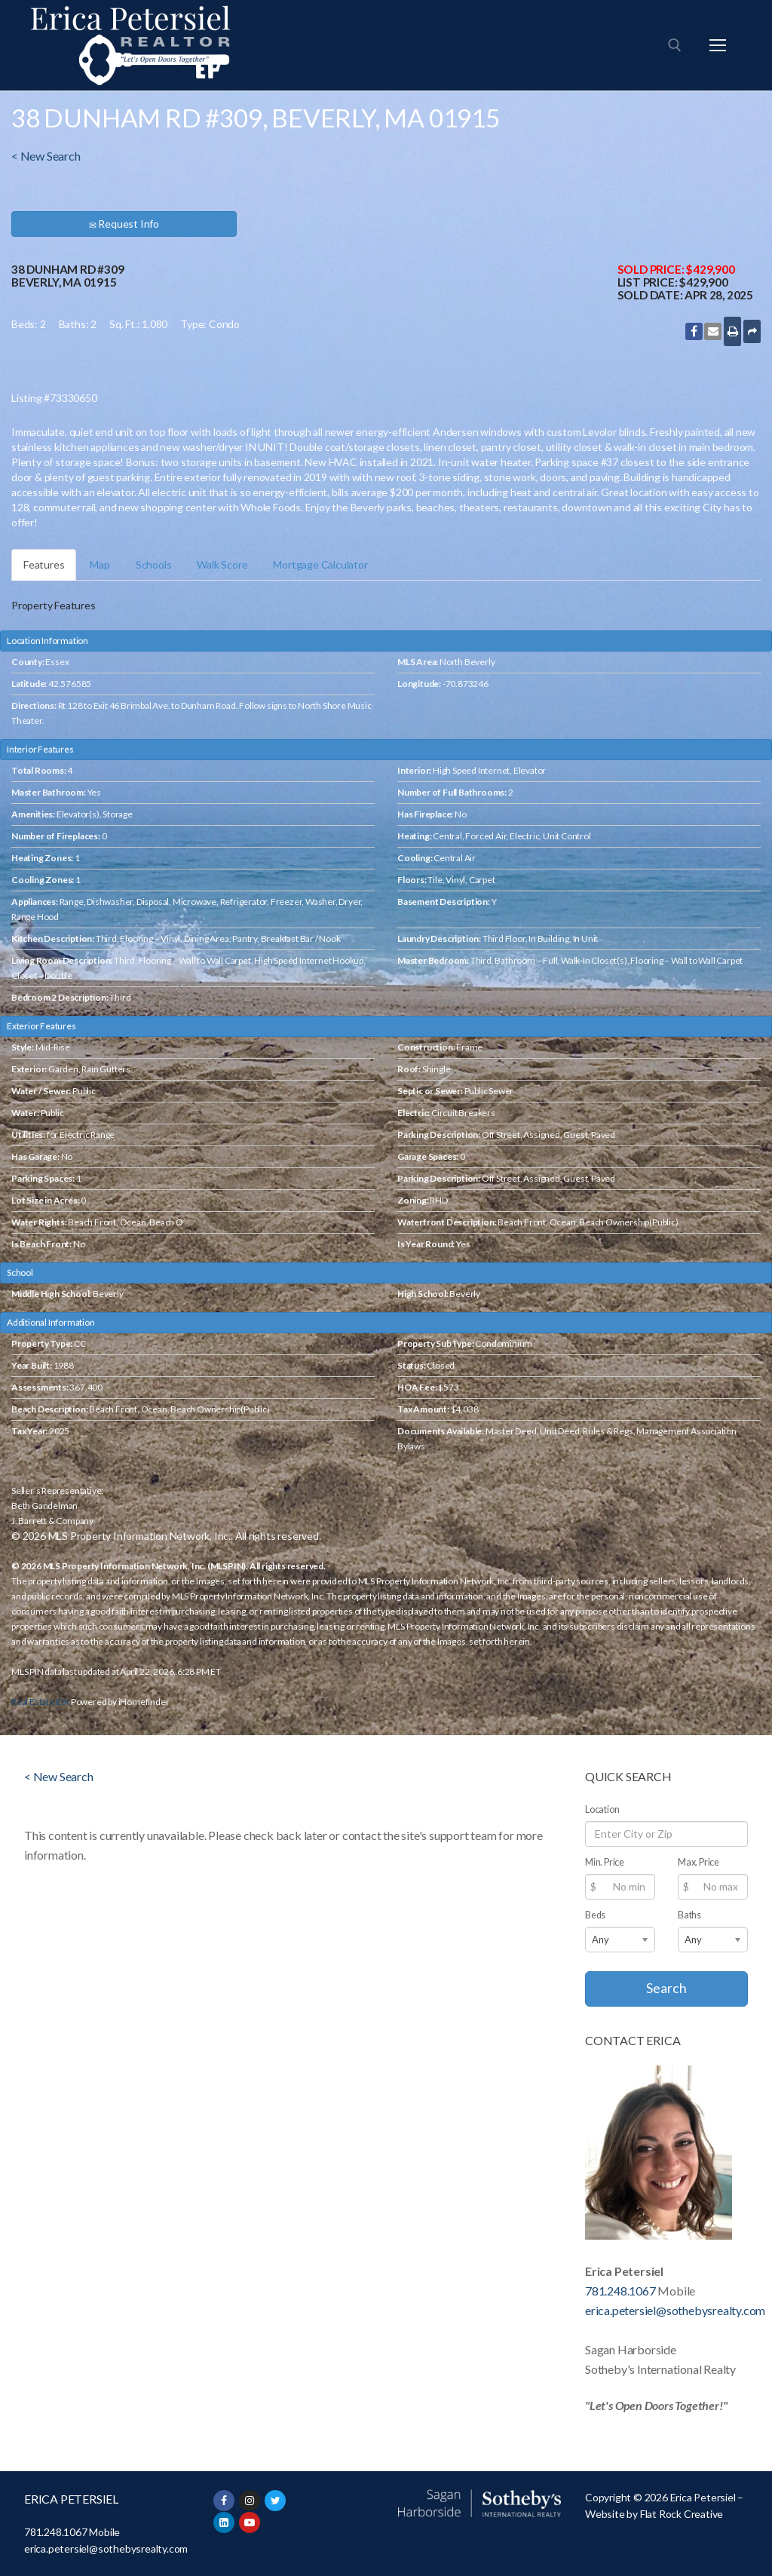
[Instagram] (249, 2500)
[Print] (732, 331)
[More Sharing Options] (752, 331)
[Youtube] (249, 2522)
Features (43, 564)
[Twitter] (275, 2500)
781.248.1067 (620, 2290)
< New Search (46, 156)
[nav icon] (718, 45)
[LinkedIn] (223, 2522)
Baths (689, 1915)
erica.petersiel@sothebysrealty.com (675, 2310)
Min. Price (604, 1862)
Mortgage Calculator (320, 564)
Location (602, 1809)
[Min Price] (620, 1887)
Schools (154, 564)
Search (666, 1988)
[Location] (666, 1834)
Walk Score (222, 564)
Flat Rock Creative (681, 2513)
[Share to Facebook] (694, 331)
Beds (595, 1915)
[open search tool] (675, 45)
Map (99, 564)
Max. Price (698, 1862)
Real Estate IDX (40, 1701)
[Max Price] (713, 1887)
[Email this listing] (712, 331)
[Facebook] (223, 2500)
